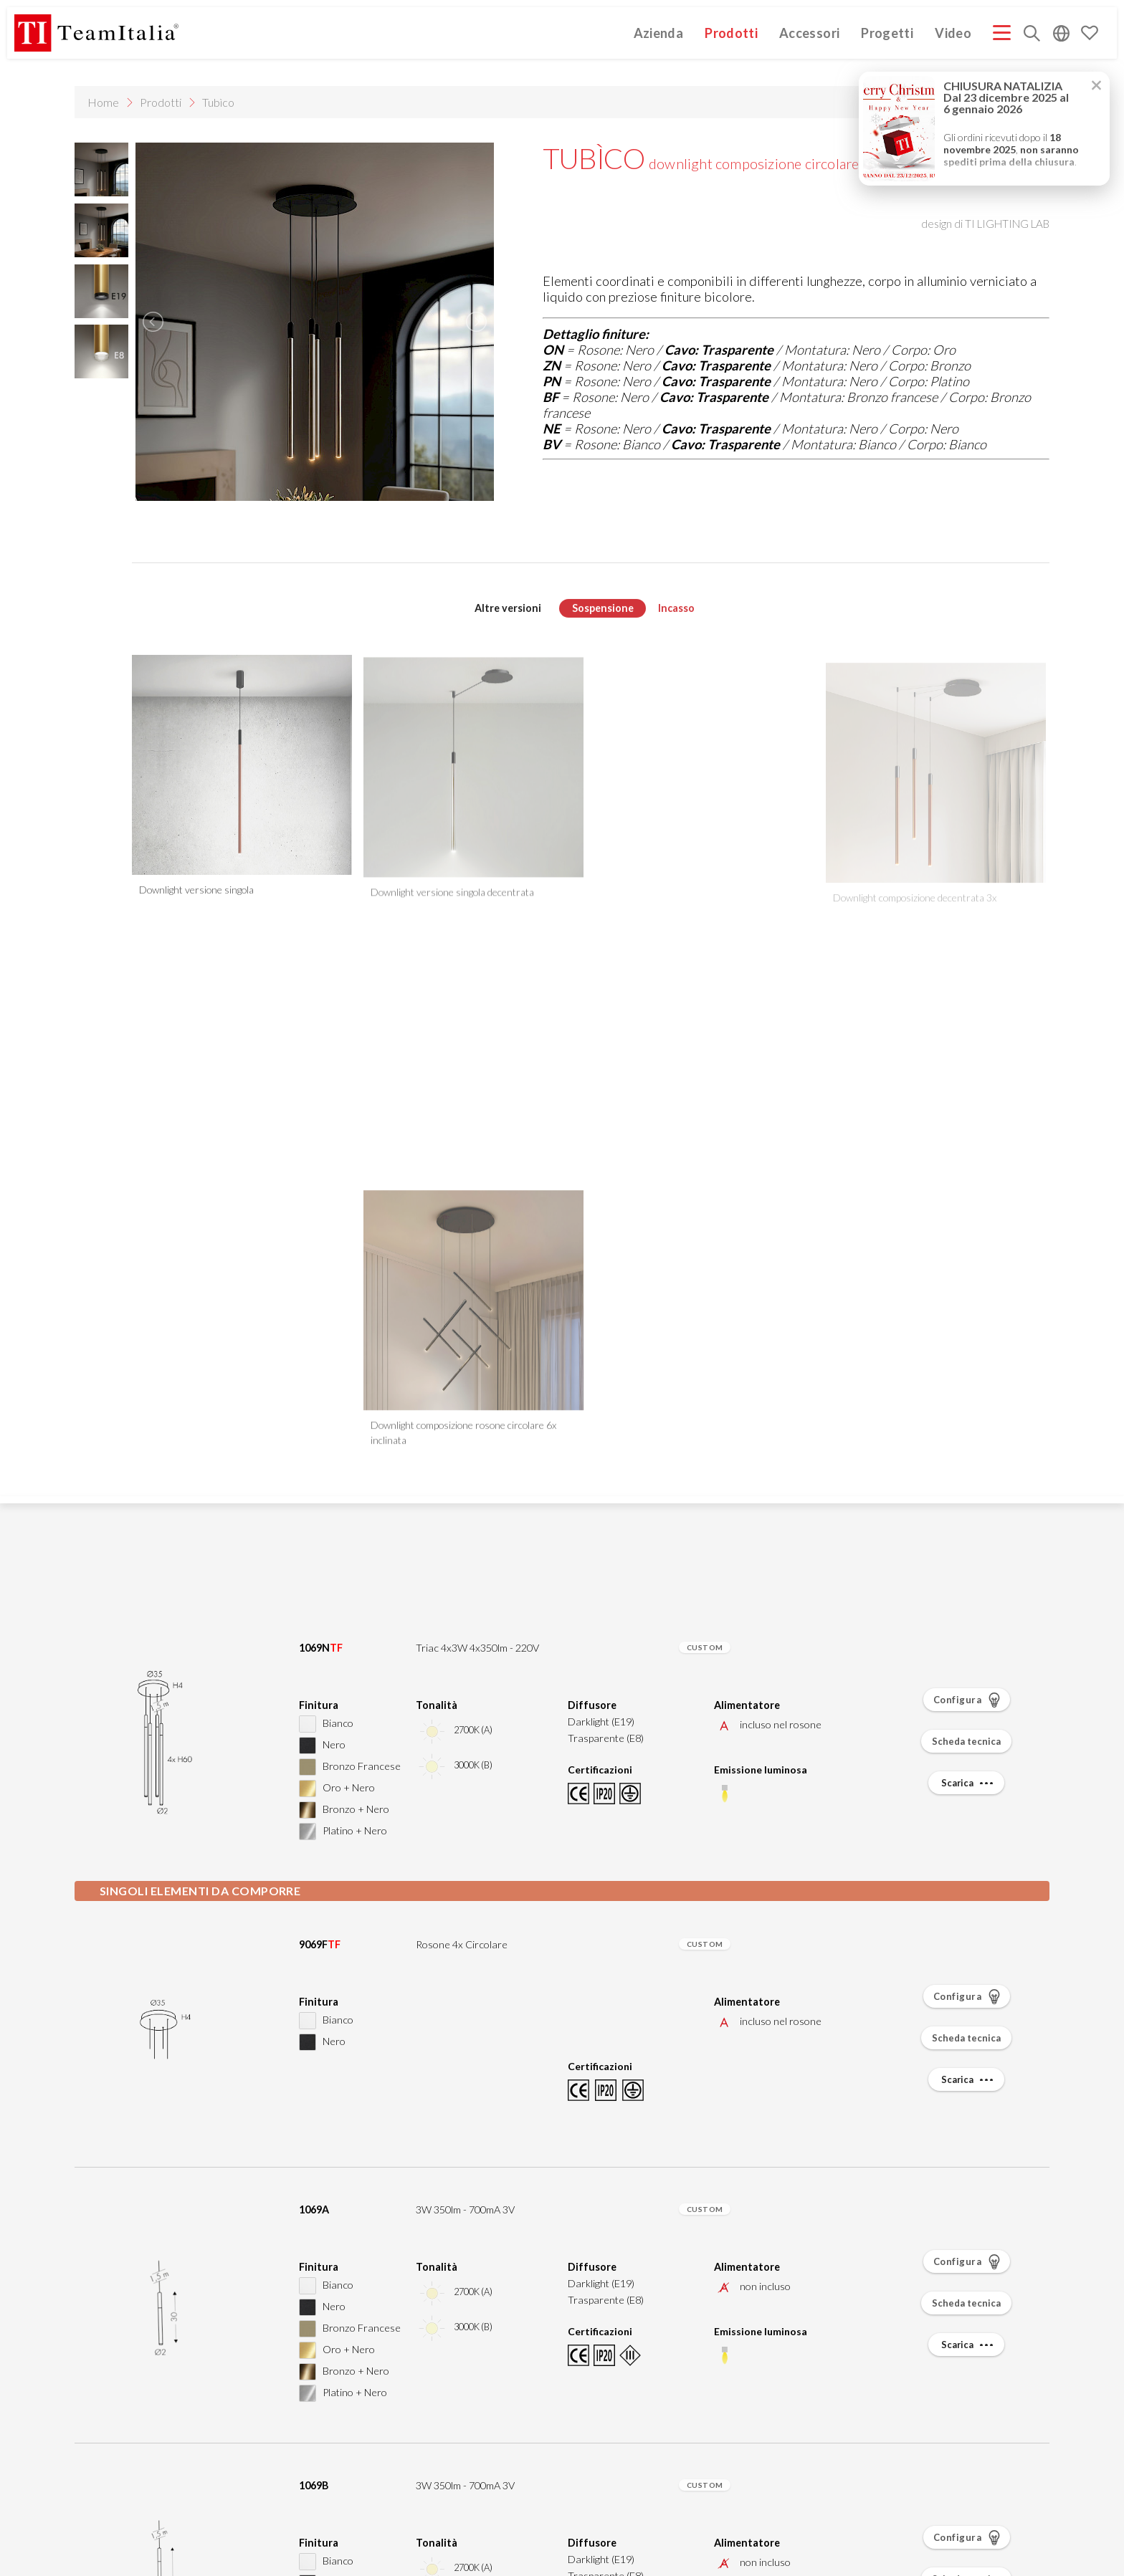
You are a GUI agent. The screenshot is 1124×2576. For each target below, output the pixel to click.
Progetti (887, 32)
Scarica (968, 1783)
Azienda (659, 32)
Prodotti (731, 32)
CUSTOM (705, 1647)
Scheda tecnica (966, 1741)
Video (953, 32)
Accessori (809, 32)
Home (103, 102)
